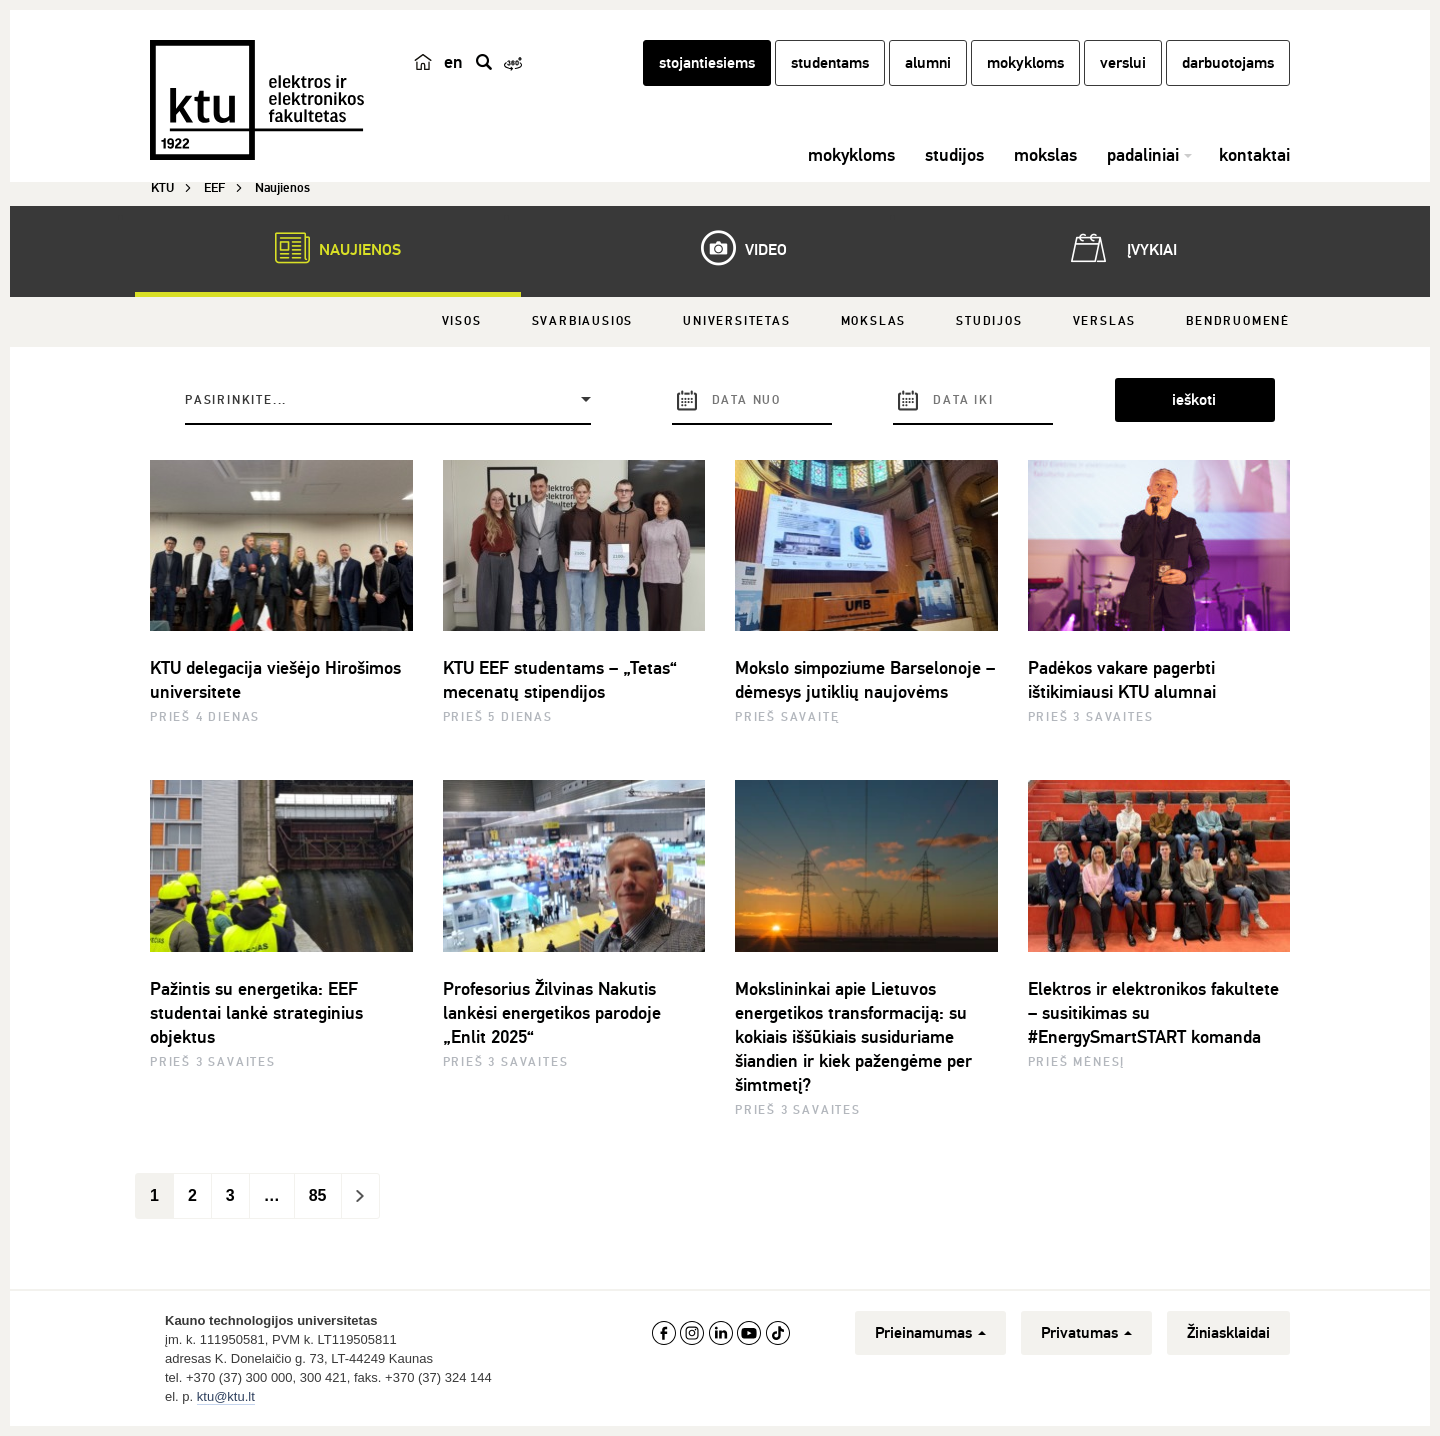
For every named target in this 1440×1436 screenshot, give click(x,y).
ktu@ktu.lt (226, 1396)
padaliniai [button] (1143, 155)
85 (318, 1195)
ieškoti (1194, 400)
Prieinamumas (930, 1333)
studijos (954, 155)
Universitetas (736, 321)
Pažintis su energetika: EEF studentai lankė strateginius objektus (256, 1013)
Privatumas (1086, 1333)
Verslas (1105, 321)
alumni (928, 63)
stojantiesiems (707, 63)
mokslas (1045, 155)
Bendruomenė (1238, 321)
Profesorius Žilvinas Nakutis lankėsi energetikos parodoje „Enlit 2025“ (552, 1013)
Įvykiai (1120, 248)
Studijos (989, 321)
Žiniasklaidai (1228, 1333)
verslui (1123, 63)
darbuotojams (1228, 63)
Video (734, 248)
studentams (830, 63)
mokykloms (1025, 63)
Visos (462, 321)
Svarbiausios (583, 321)
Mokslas (874, 321)
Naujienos (328, 248)
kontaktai (1254, 155)
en (453, 62)
